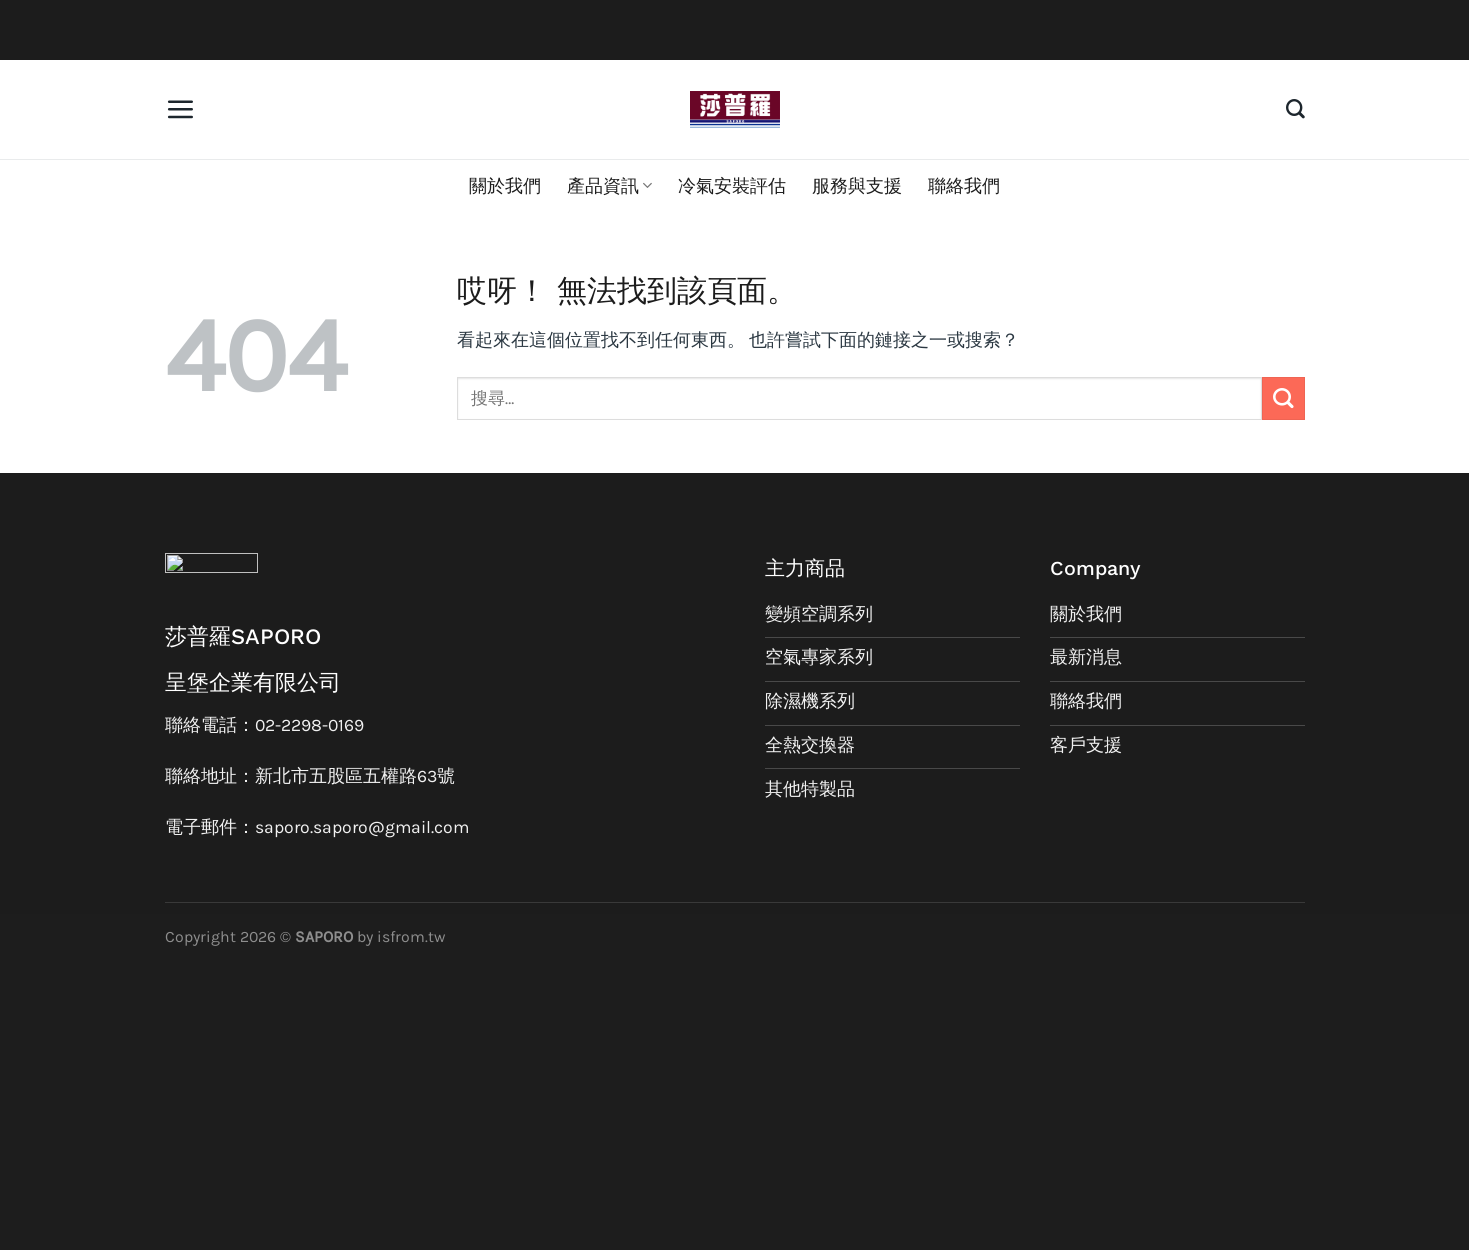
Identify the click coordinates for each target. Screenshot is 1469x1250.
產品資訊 (609, 186)
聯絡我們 (964, 186)
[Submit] (1283, 398)
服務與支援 (857, 186)
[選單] (180, 109)
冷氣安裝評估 (732, 186)
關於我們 (505, 186)
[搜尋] (1295, 109)
